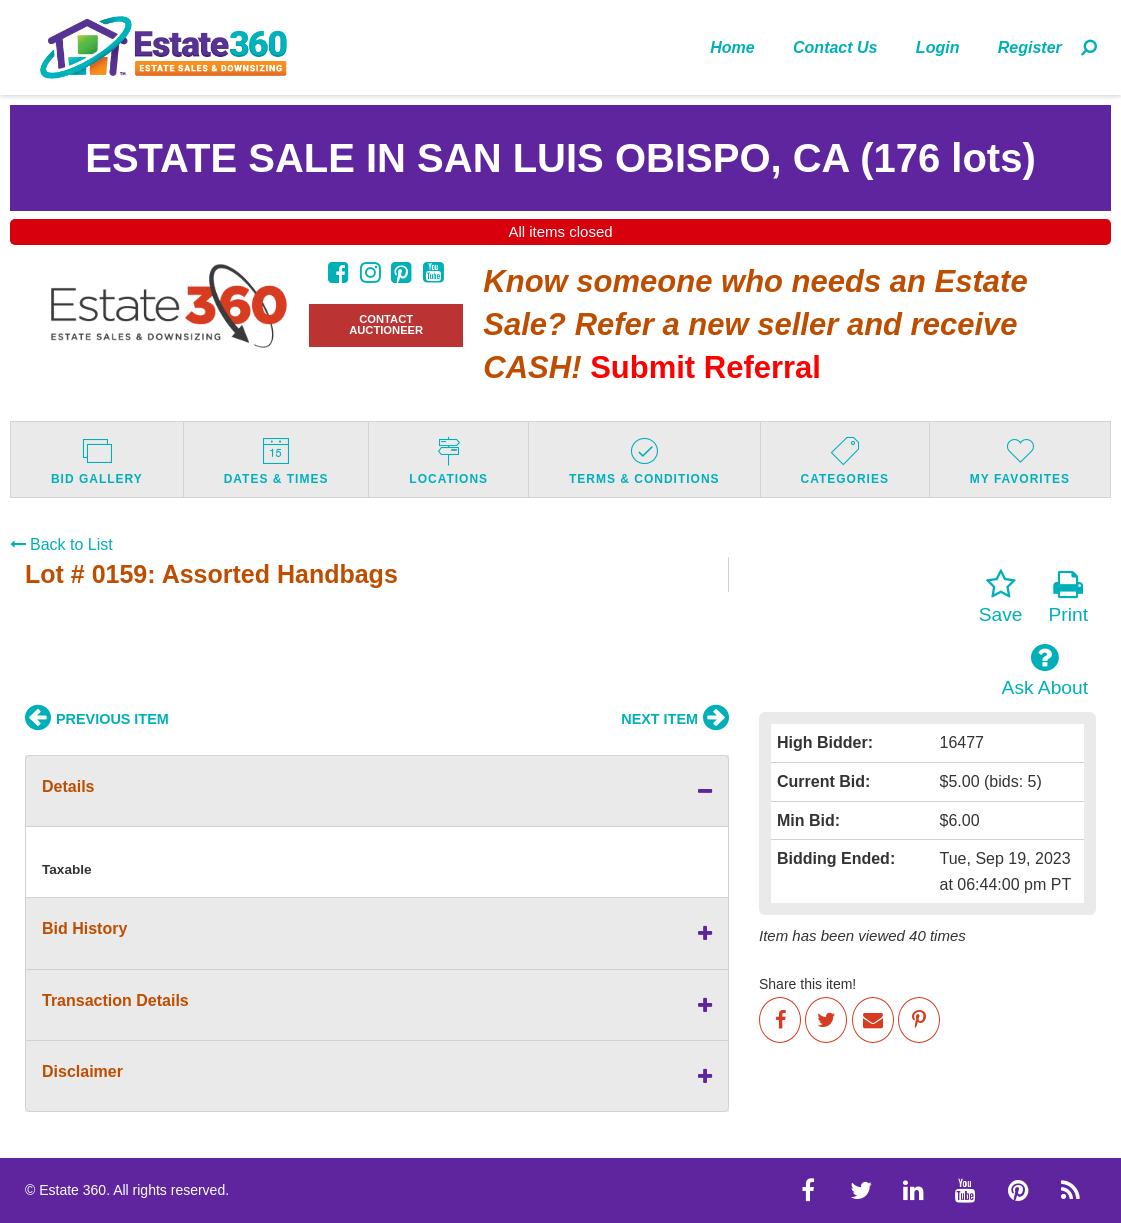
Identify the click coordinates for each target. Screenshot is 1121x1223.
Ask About (1045, 670)
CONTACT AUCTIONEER (386, 324)
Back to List (61, 544)
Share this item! (807, 984)
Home (732, 47)
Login (938, 47)
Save (1001, 597)
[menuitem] (732, 47)
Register (1030, 47)
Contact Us (835, 47)
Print (1068, 597)
